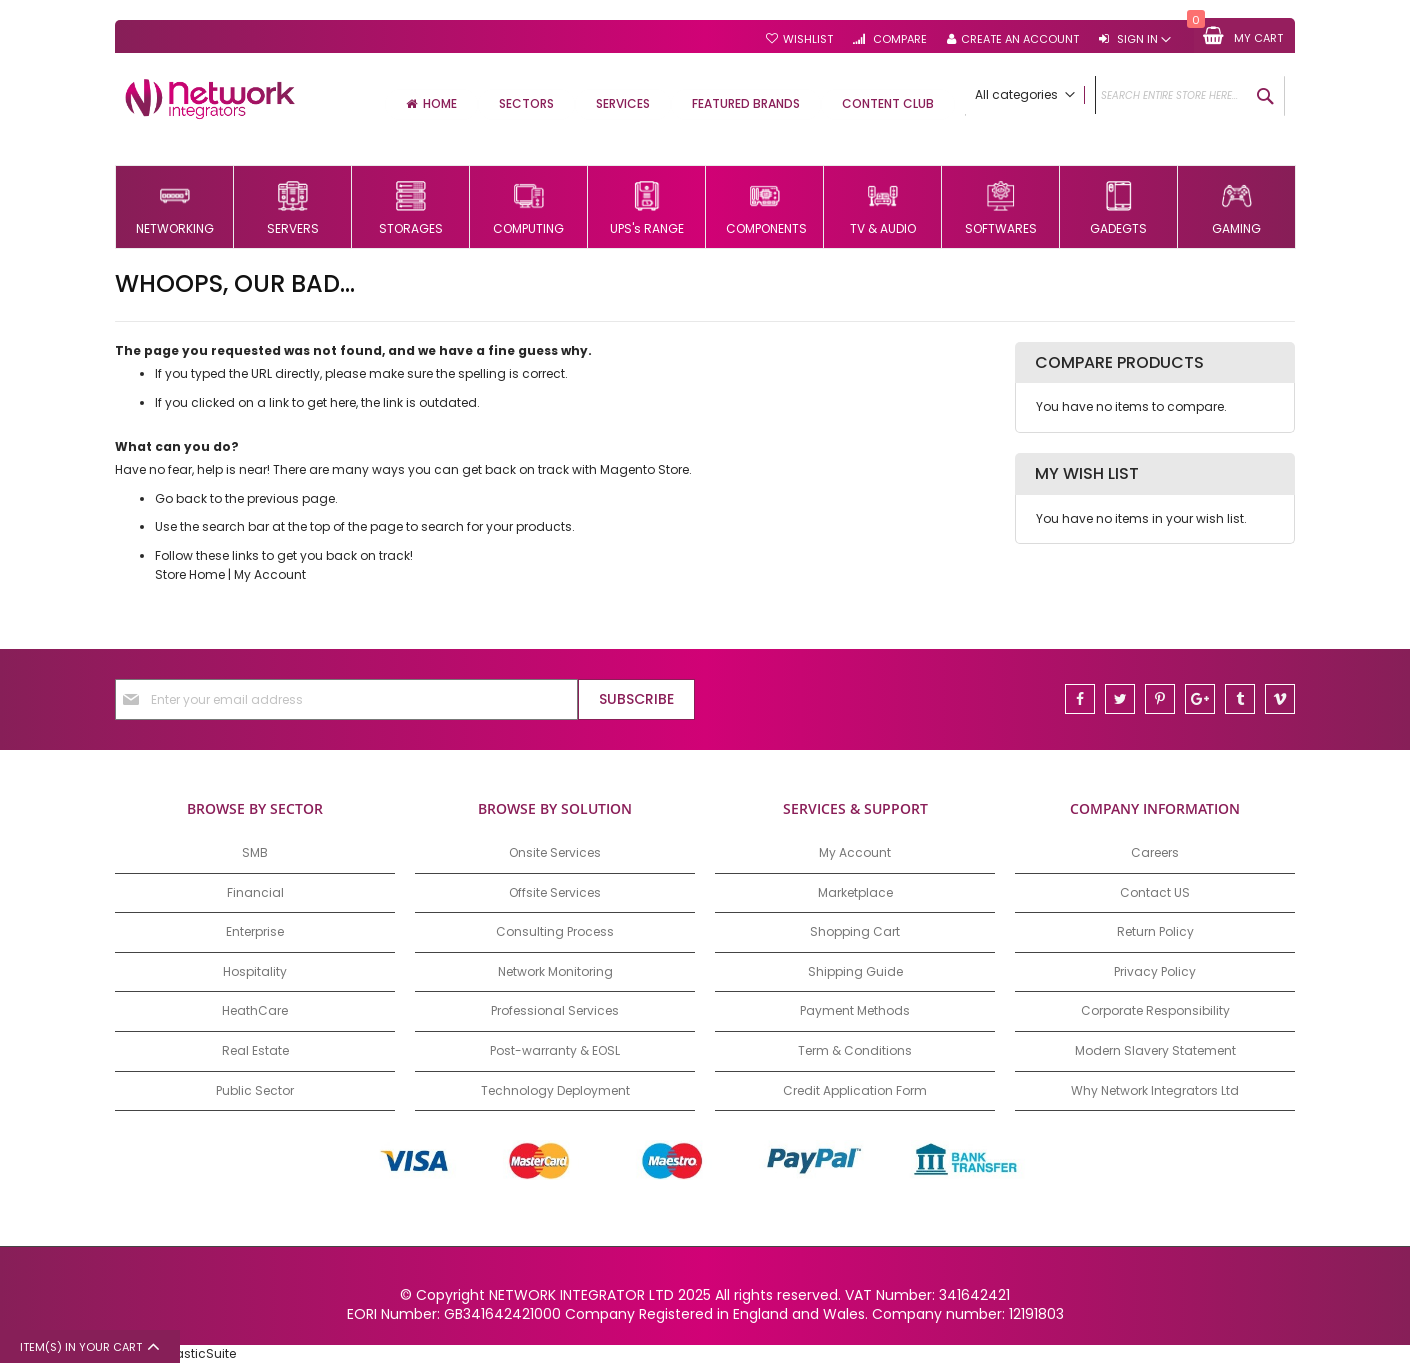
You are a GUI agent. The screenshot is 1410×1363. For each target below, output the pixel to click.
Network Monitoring (555, 971)
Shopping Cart (855, 931)
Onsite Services (555, 852)
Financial (255, 892)
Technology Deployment (555, 1090)
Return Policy (1155, 931)
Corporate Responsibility (1155, 1010)
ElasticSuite (201, 1353)
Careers (1155, 852)
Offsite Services (555, 892)
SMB (255, 852)
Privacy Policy (1155, 971)
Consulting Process (555, 931)
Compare (898, 39)
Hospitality (255, 971)
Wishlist (808, 39)
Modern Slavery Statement (1155, 1050)
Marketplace (855, 892)
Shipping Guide (855, 971)
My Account (270, 574)
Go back (181, 498)
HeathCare (255, 1010)
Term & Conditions (855, 1050)
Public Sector (255, 1090)
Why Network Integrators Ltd (1155, 1090)
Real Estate (255, 1050)
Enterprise (255, 931)
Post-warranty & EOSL (555, 1050)
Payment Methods (855, 1010)
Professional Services (555, 1010)
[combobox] (1125, 96)
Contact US (1155, 892)
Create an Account (1020, 39)
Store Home (190, 574)
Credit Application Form (855, 1090)
